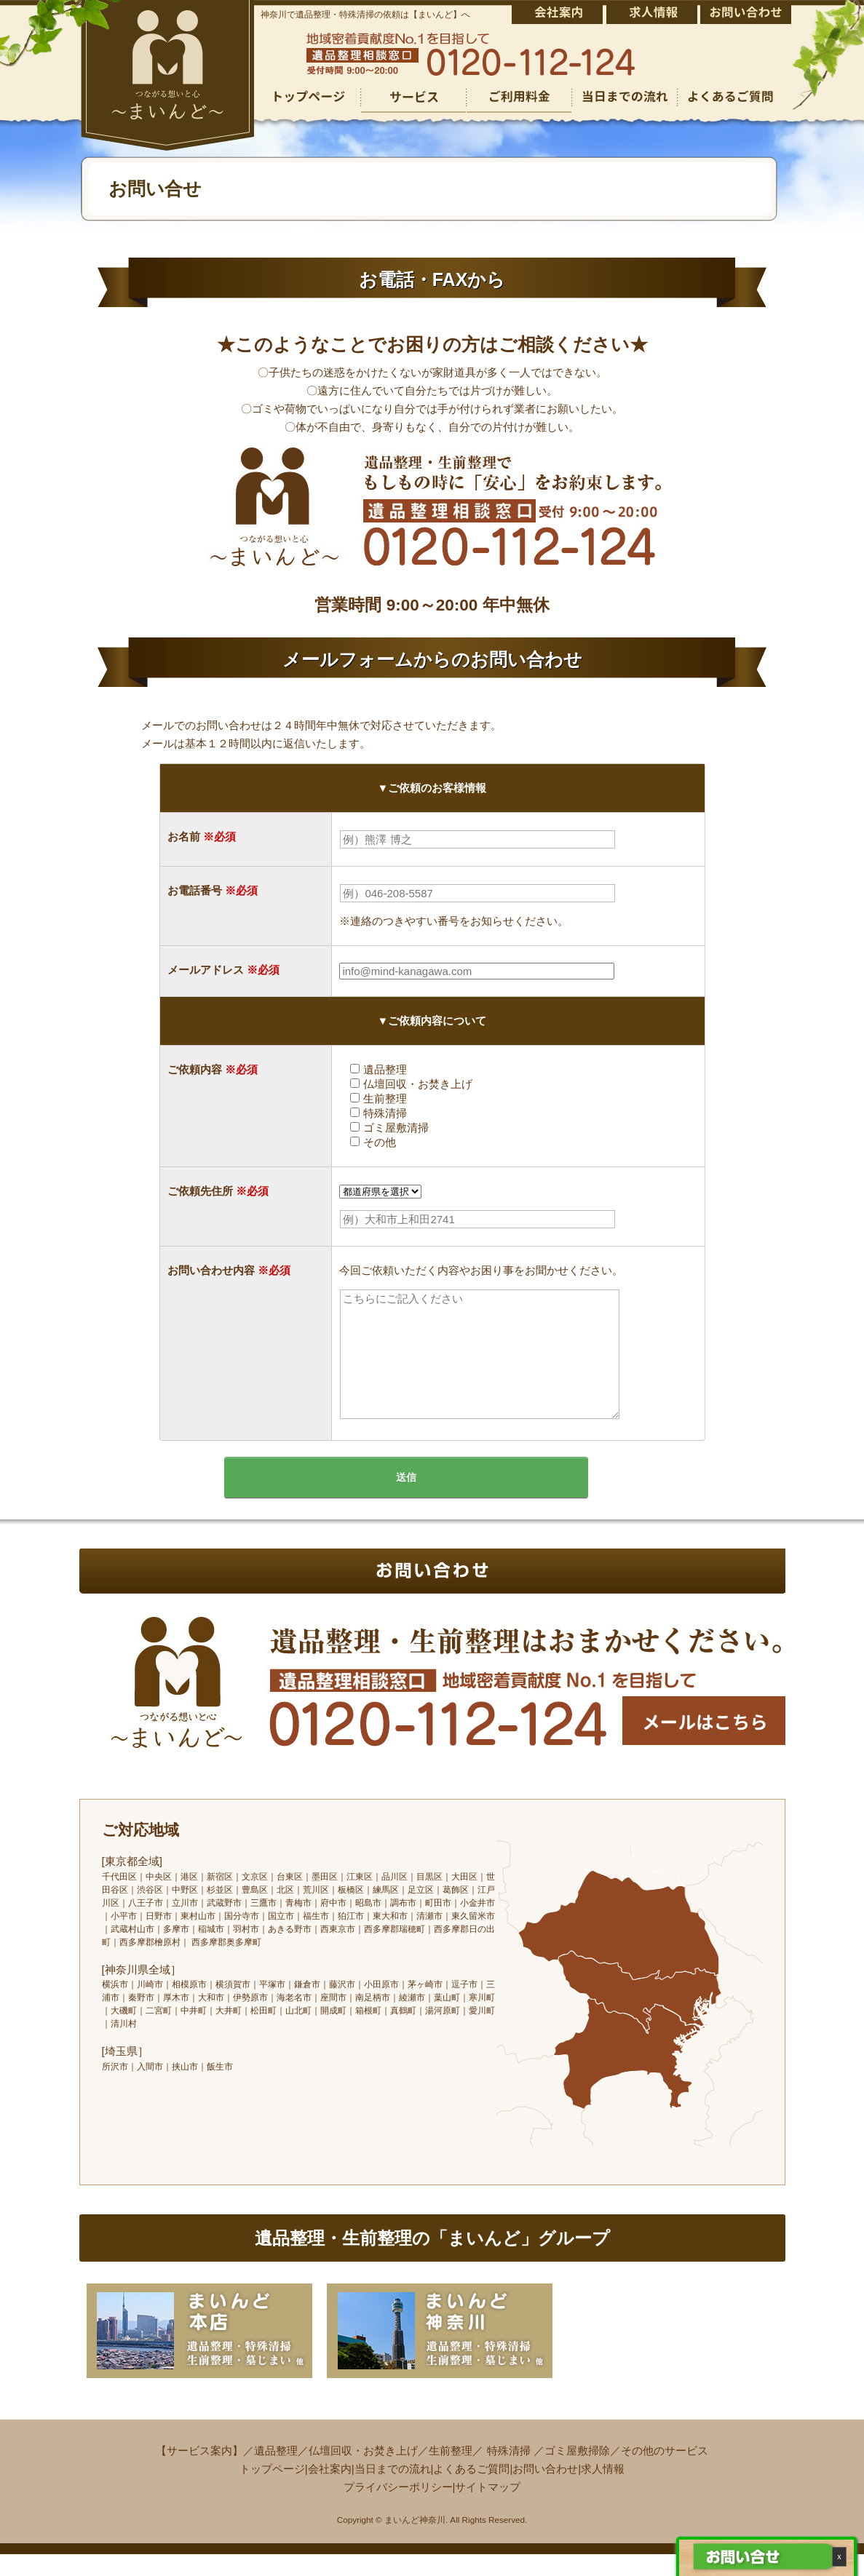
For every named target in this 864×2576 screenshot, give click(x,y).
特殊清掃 (509, 2472)
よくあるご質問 (471, 2490)
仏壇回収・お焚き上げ (363, 2472)
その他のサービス (664, 2472)
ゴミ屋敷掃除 (577, 2472)
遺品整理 (276, 2472)
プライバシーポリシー (398, 2509)
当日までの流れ (392, 2490)
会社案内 (330, 2490)
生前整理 (450, 2472)
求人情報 (603, 2490)
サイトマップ (487, 2509)
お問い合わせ (545, 2490)
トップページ (272, 2490)
